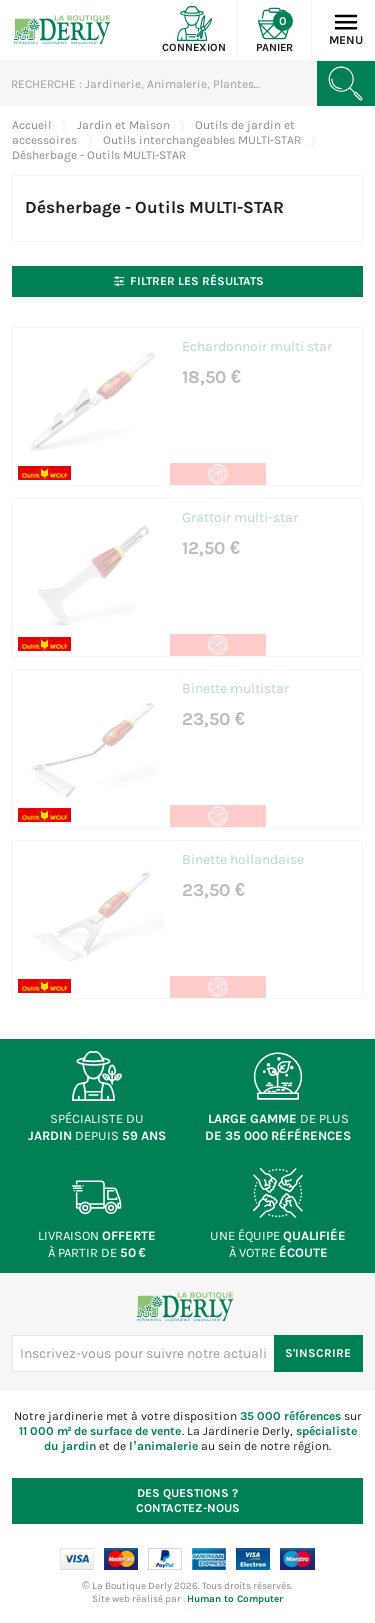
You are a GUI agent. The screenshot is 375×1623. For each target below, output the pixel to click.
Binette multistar (235, 688)
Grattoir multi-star (240, 517)
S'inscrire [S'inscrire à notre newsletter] (318, 1353)
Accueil (31, 125)
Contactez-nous (188, 1500)
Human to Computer (235, 1599)
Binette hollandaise (243, 859)
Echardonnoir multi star (257, 346)
